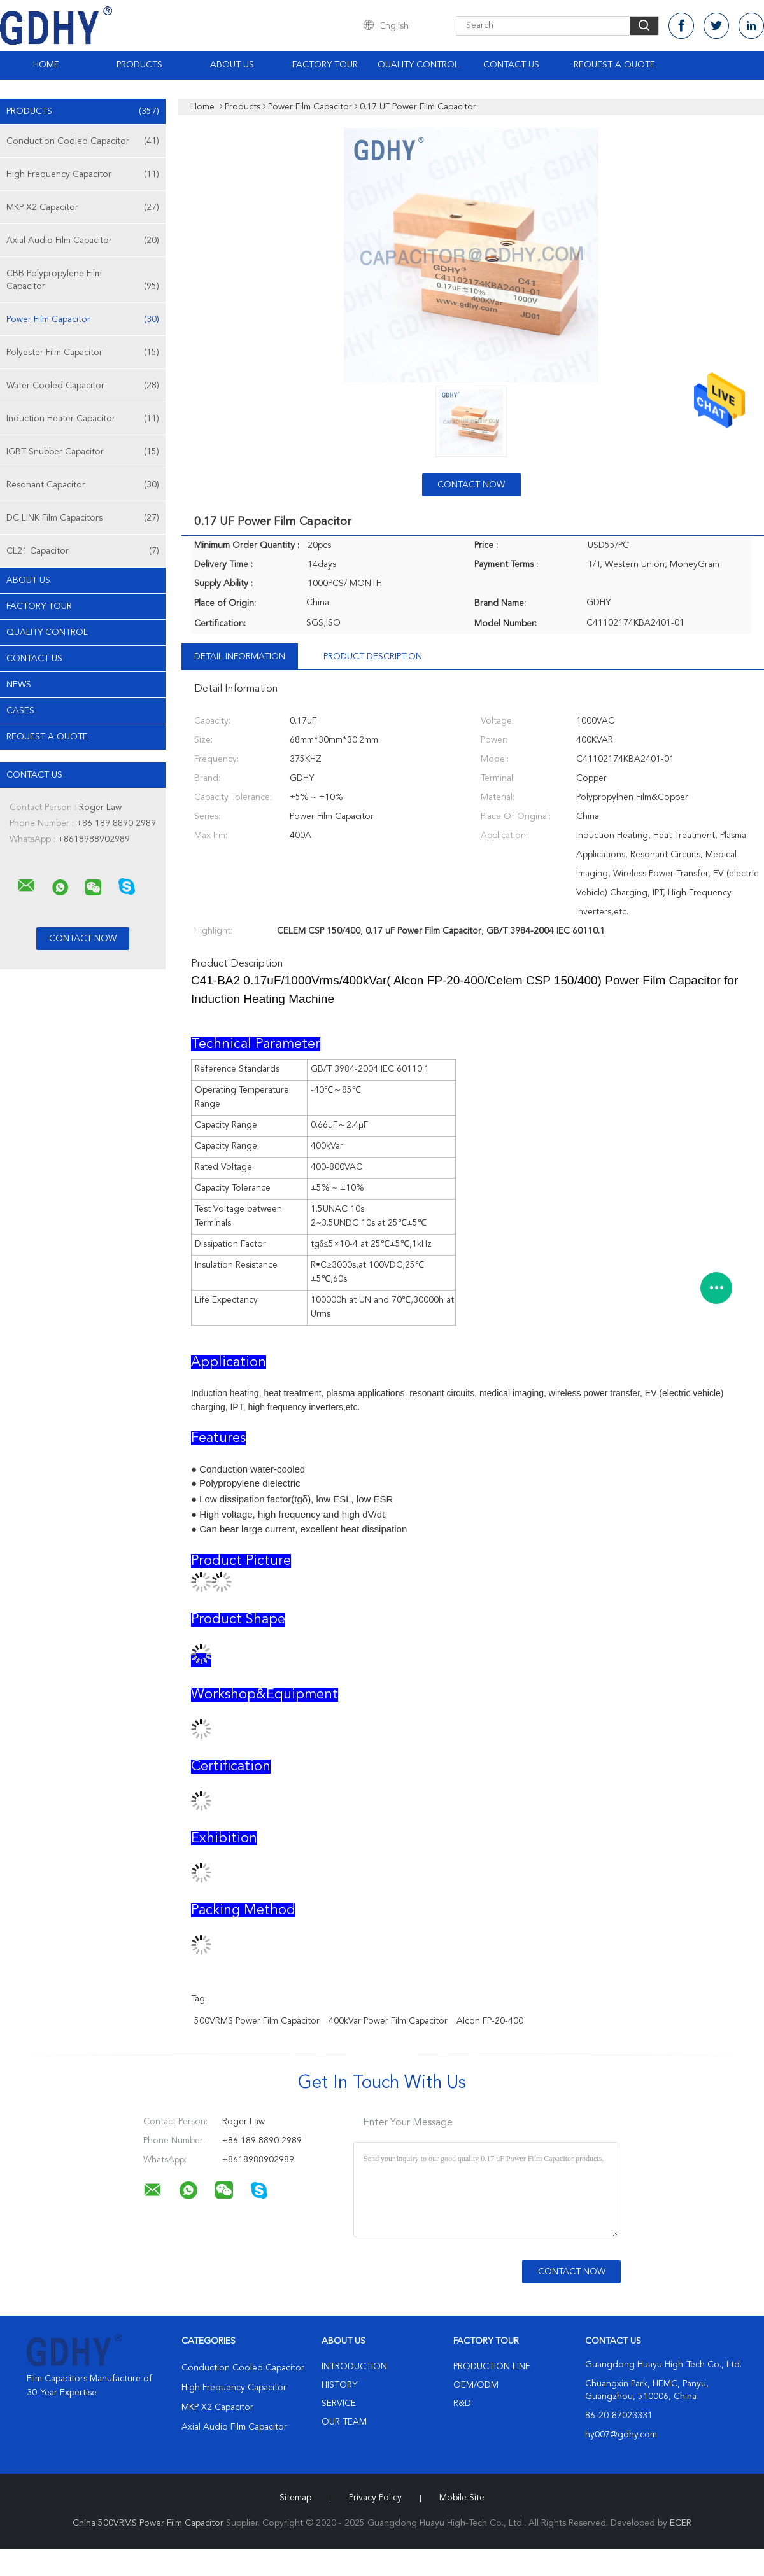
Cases (20, 710)
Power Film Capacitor (82, 319)
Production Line (491, 2366)
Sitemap (295, 2497)
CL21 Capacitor (82, 551)
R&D (462, 2403)
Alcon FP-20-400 (489, 2021)
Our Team (344, 2422)
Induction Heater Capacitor (82, 418)
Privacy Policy (375, 2497)
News (18, 684)
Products (139, 64)
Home (46, 64)
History (339, 2385)
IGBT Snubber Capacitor (82, 451)
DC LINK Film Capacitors (82, 518)
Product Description (372, 656)
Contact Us (511, 64)
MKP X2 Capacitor (82, 207)
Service (339, 2403)
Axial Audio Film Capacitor (82, 240)
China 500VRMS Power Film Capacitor (148, 2523)
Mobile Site (462, 2497)
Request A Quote (614, 64)
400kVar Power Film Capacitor (388, 2021)
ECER (680, 2523)
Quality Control (418, 64)
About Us (232, 64)
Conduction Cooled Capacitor (82, 141)
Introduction (354, 2366)
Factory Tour (325, 64)
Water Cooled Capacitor (82, 385)
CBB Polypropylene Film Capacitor (82, 281)
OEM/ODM (476, 2385)
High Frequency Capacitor (82, 174)
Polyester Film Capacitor (82, 352)
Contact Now (471, 484)
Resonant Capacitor (82, 485)
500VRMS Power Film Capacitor (257, 2021)
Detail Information (239, 656)
